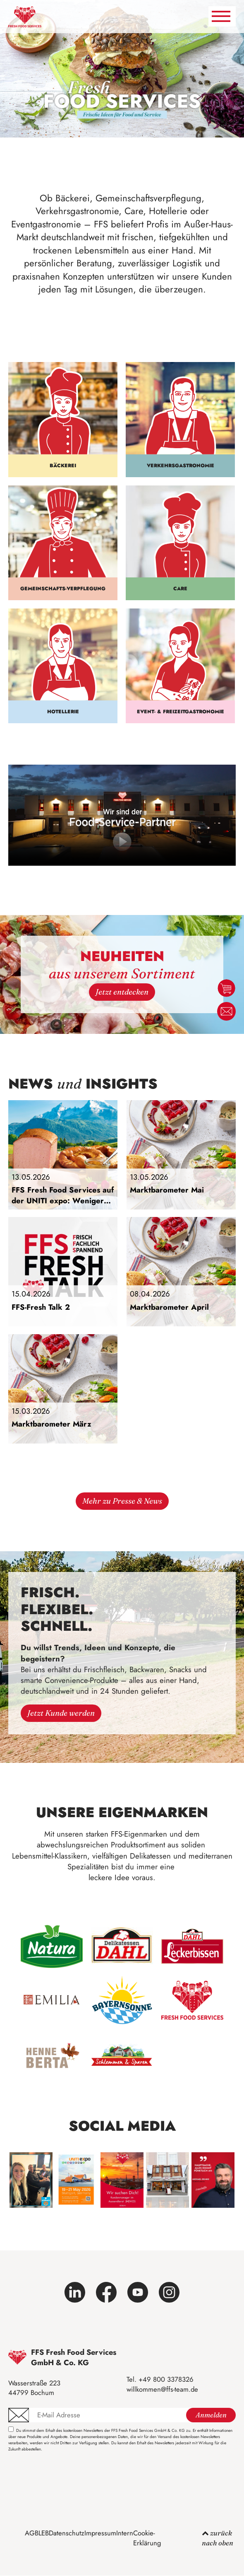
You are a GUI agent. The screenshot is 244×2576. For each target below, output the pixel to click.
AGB (31, 2533)
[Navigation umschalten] (222, 16)
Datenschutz (66, 2533)
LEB (43, 2533)
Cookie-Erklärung (147, 2538)
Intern (124, 2533)
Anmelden (211, 2415)
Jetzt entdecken (122, 992)
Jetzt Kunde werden (61, 1713)
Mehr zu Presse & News (122, 1501)
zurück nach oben (217, 2538)
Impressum (100, 2533)
